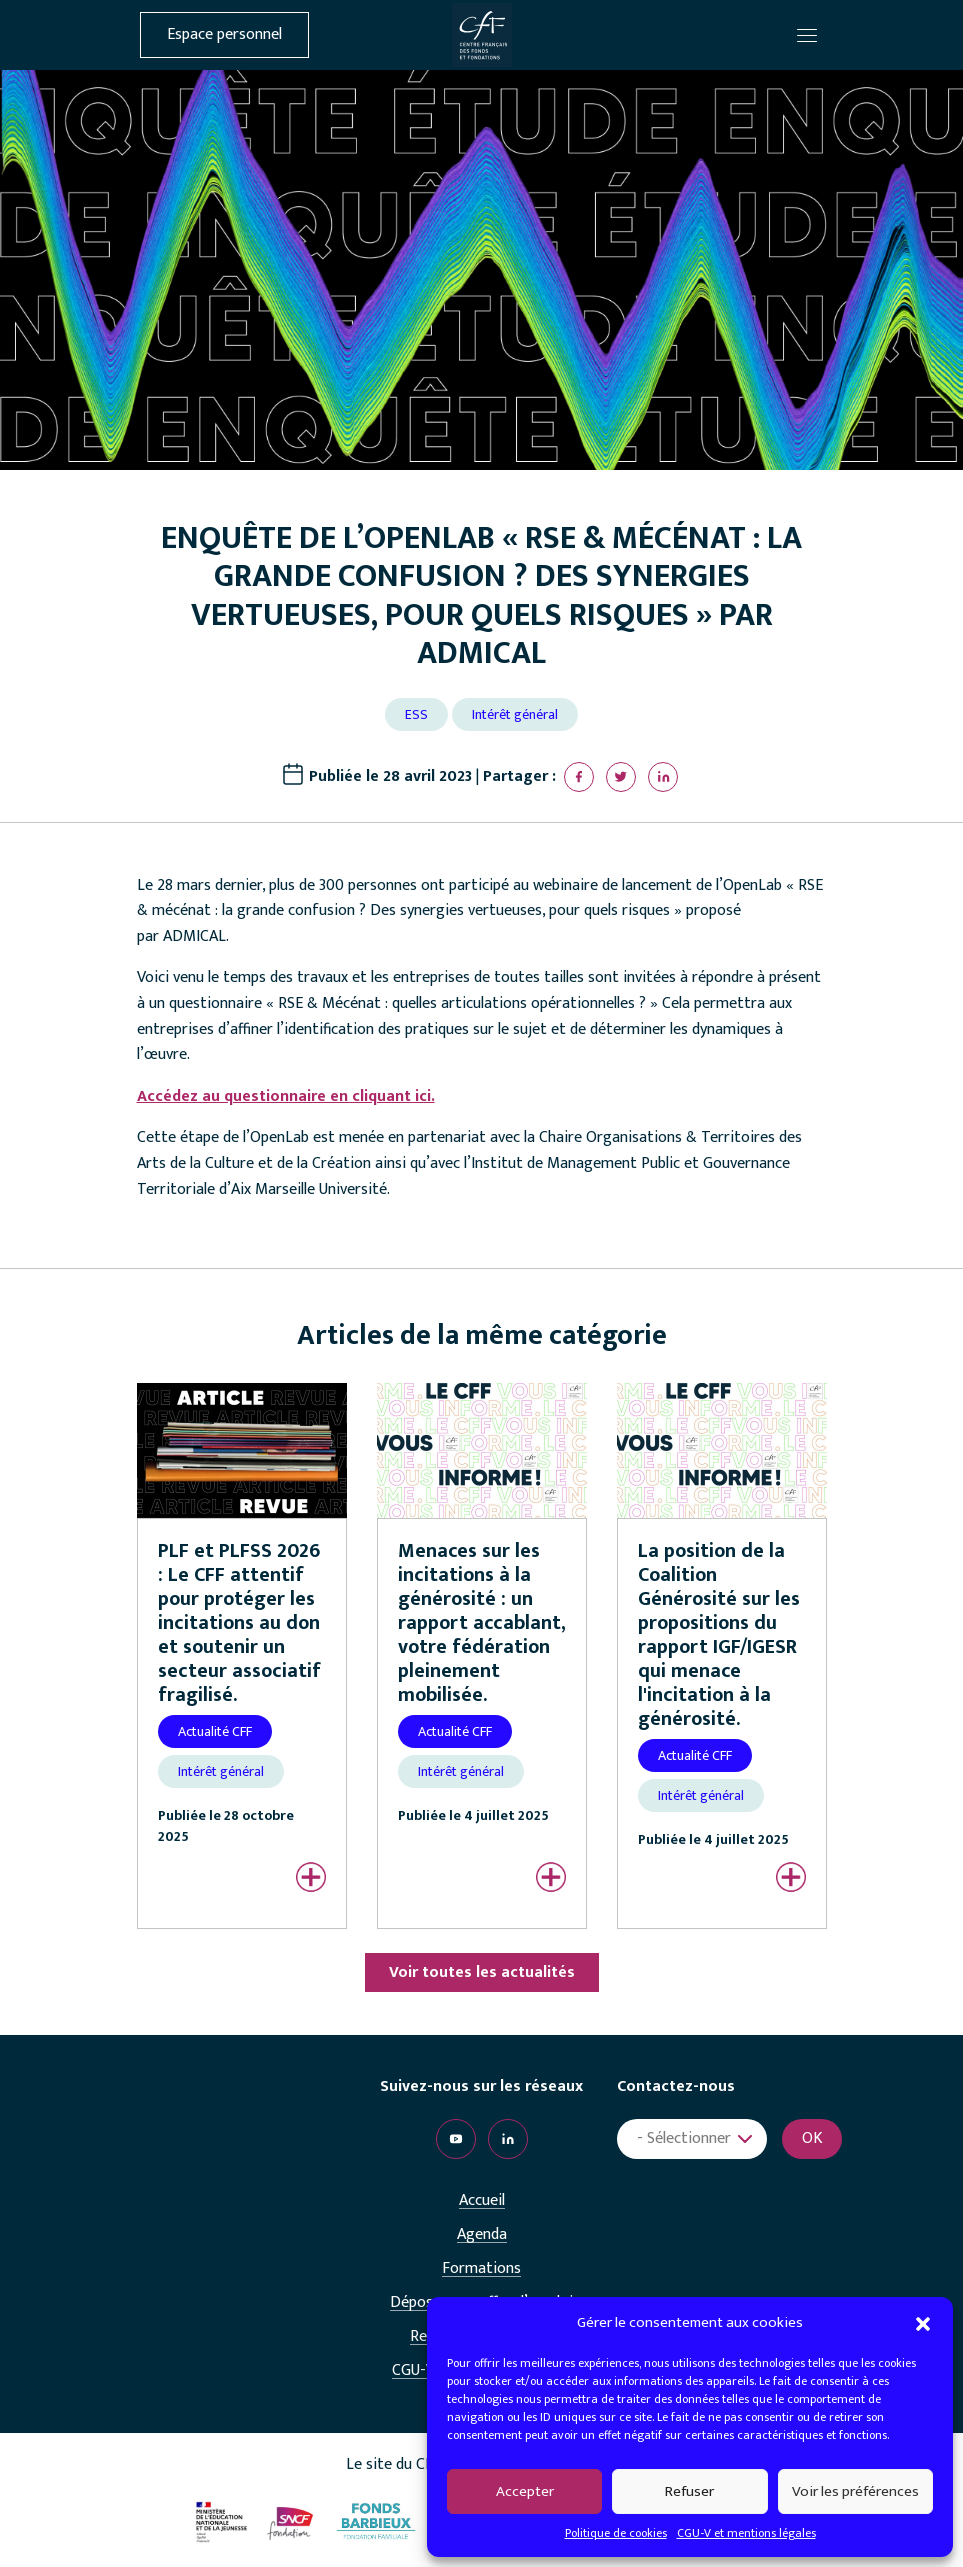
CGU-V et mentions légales (746, 2533)
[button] (923, 2323)
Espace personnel (224, 35)
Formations (481, 2269)
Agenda (482, 2235)
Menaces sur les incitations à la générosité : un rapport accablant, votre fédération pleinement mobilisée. (482, 1623)
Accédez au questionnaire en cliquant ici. (286, 1096)
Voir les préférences (855, 2491)
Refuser (689, 2491)
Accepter (525, 2491)
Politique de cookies (616, 2533)
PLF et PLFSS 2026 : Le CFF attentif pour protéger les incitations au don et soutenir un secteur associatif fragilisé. (239, 1623)
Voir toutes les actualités (482, 1972)
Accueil (482, 2201)
